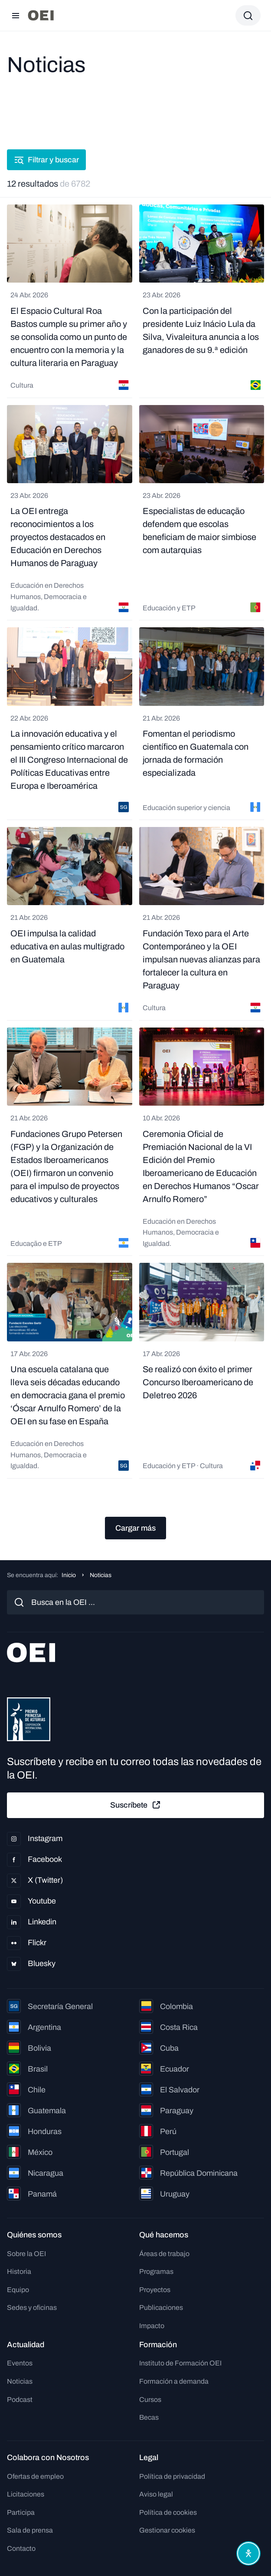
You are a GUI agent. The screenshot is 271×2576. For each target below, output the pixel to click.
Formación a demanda (174, 2381)
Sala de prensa (30, 2530)
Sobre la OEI (26, 2253)
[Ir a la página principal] (41, 15)
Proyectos (154, 2289)
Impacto (151, 2325)
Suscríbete (135, 1805)
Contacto (21, 2548)
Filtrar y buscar (46, 160)
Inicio (69, 1575)
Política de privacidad (172, 2476)
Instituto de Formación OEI (180, 2363)
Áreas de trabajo (164, 2253)
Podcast (20, 2399)
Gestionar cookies (167, 2530)
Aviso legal (156, 2494)
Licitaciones (25, 2494)
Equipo (18, 2289)
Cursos (150, 2399)
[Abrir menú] (15, 15)
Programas (156, 2271)
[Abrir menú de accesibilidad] (248, 2553)
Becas (149, 2417)
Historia (19, 2271)
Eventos (20, 2363)
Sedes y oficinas (32, 2307)
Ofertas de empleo (35, 2476)
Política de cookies (168, 2512)
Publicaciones (161, 2307)
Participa (21, 2512)
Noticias (20, 2381)
